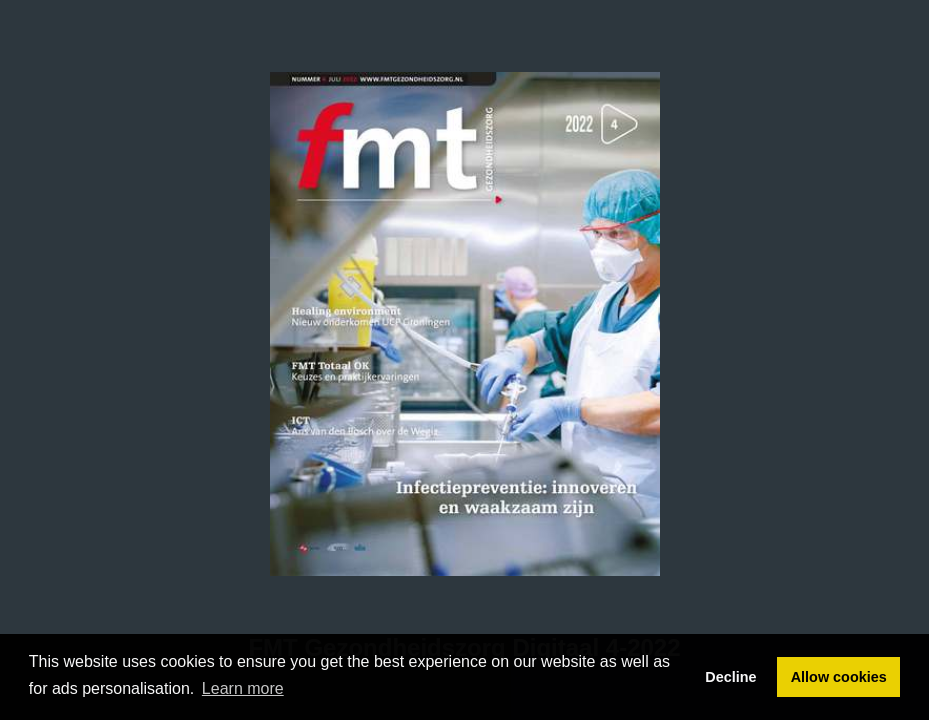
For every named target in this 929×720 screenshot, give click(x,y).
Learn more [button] (243, 688)
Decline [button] (730, 677)
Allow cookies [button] (839, 677)
